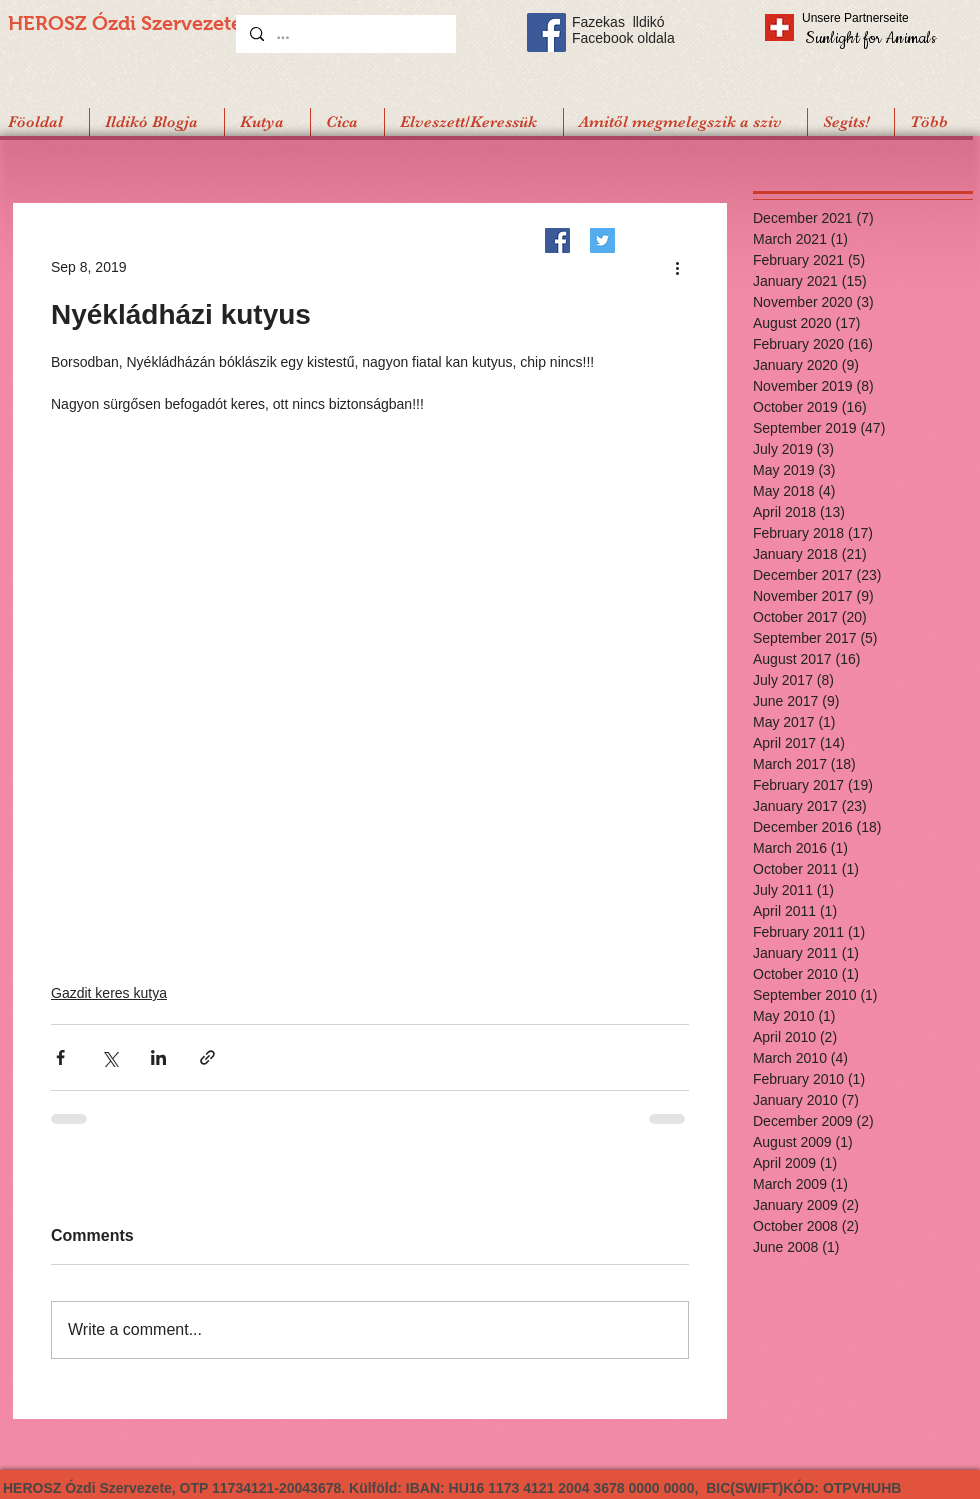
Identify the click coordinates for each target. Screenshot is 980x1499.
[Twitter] (602, 240)
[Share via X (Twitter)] (109, 1057)
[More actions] (677, 267)
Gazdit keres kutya (109, 993)
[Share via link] (207, 1057)
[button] (850, 122)
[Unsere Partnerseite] (883, 18)
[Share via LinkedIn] (158, 1057)
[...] (345, 34)
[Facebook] (557, 240)
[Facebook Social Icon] (546, 32)
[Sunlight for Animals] (869, 37)
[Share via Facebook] (60, 1057)
